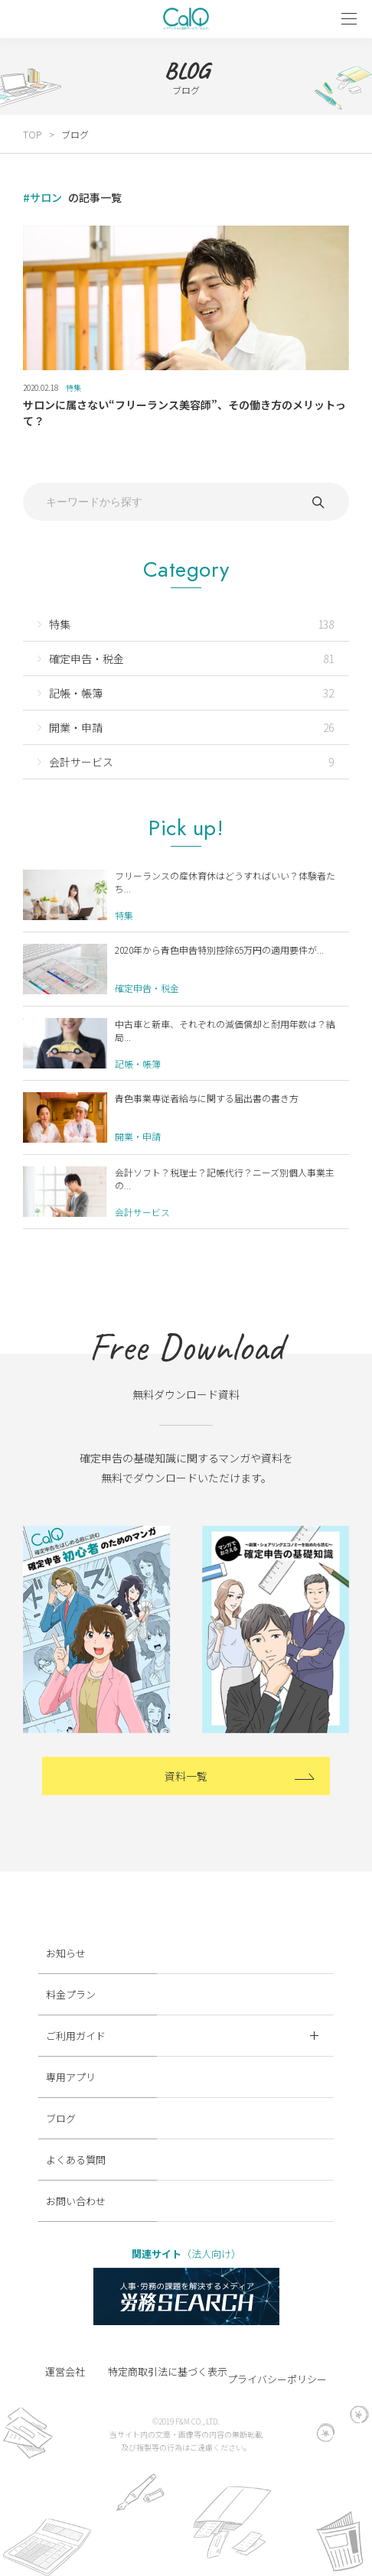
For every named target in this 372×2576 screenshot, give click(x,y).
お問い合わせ (76, 2201)
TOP (32, 134)
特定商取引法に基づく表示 (167, 2371)
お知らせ (66, 1953)
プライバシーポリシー (277, 2379)
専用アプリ (71, 2077)
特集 (73, 387)
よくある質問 (76, 2159)
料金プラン (71, 1994)
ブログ (75, 134)
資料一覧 (186, 1776)
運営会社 (65, 2371)
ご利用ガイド (182, 2035)
